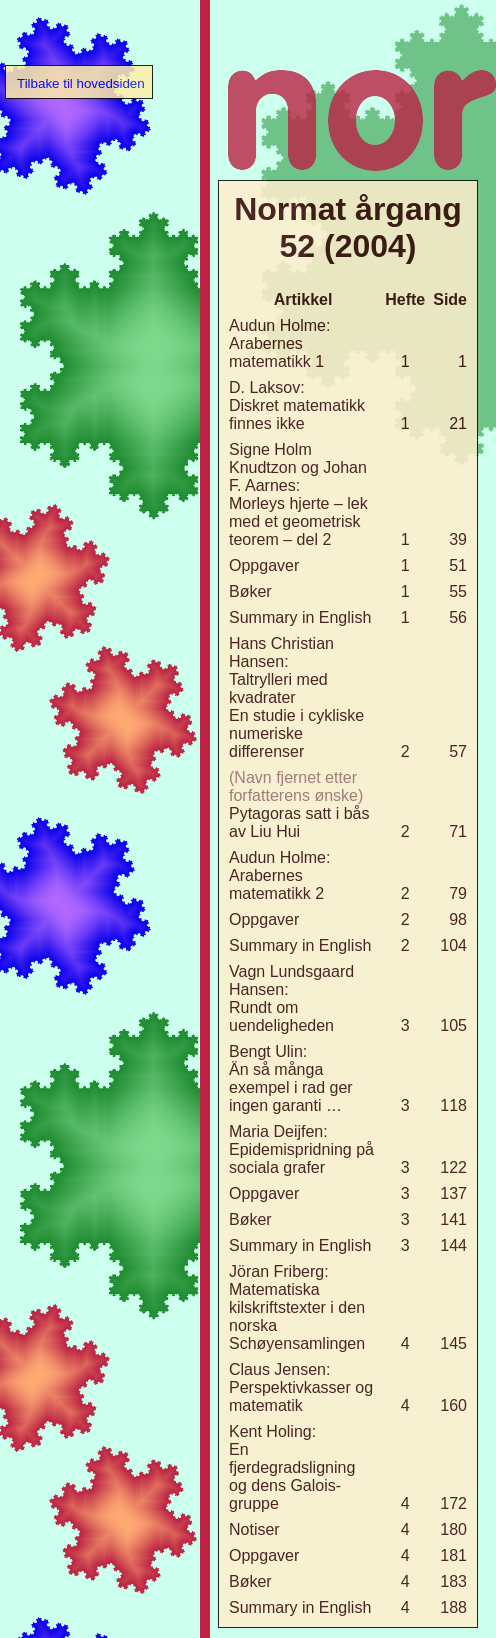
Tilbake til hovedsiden (81, 83)
